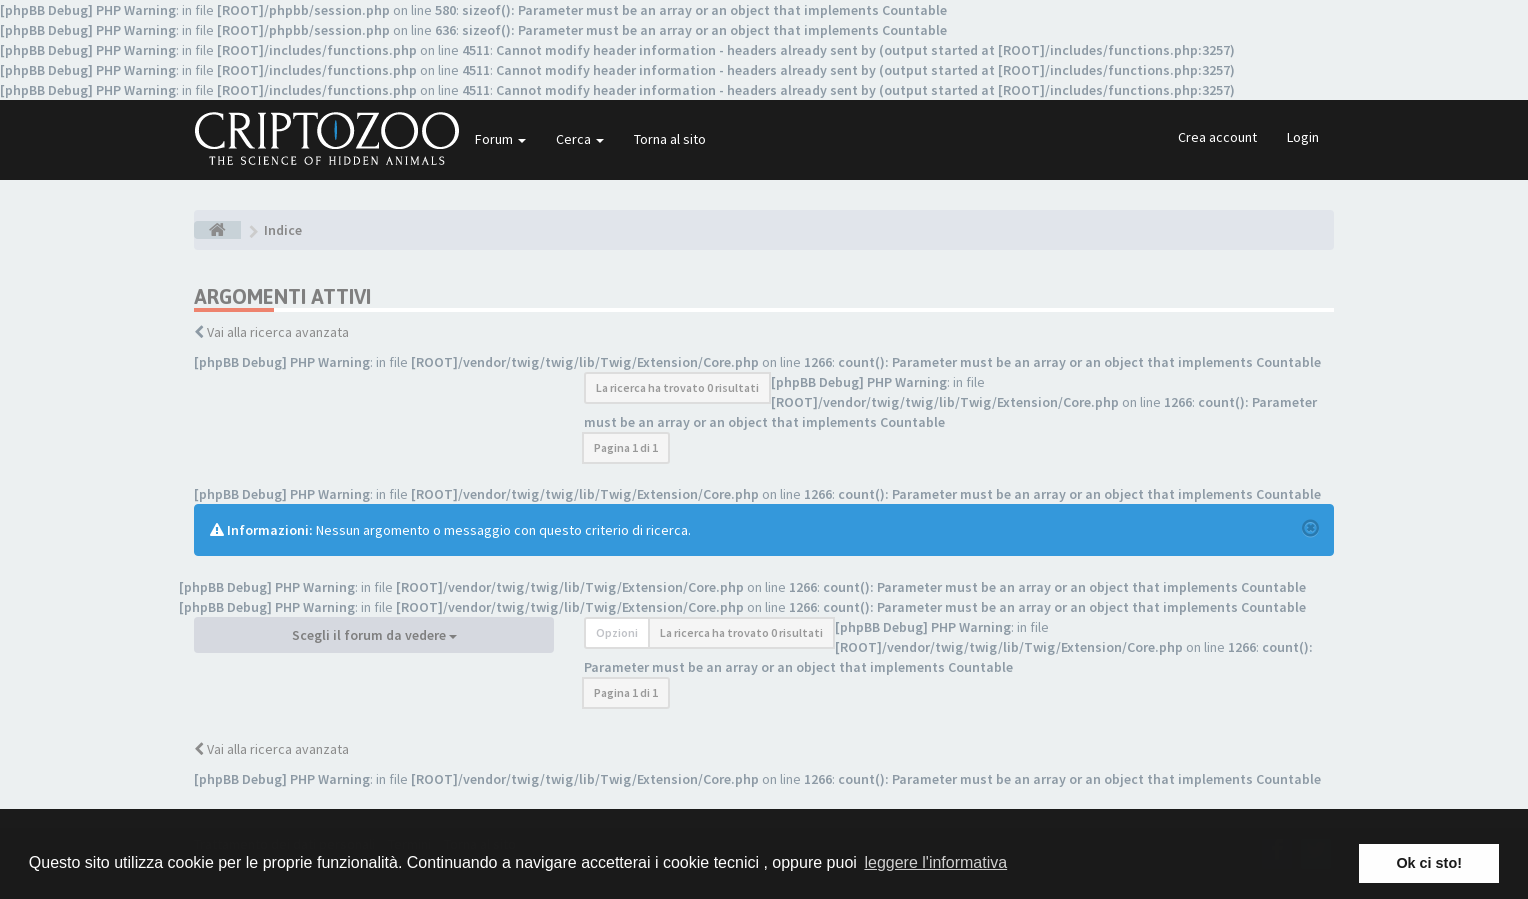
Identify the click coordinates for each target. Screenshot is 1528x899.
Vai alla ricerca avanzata (278, 332)
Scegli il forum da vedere (374, 635)
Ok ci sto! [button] (1429, 863)
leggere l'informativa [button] (935, 862)
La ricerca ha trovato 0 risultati (677, 387)
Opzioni (617, 632)
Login (1303, 137)
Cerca (580, 139)
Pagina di (626, 447)
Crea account (1217, 137)
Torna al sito (670, 139)
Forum (500, 139)
